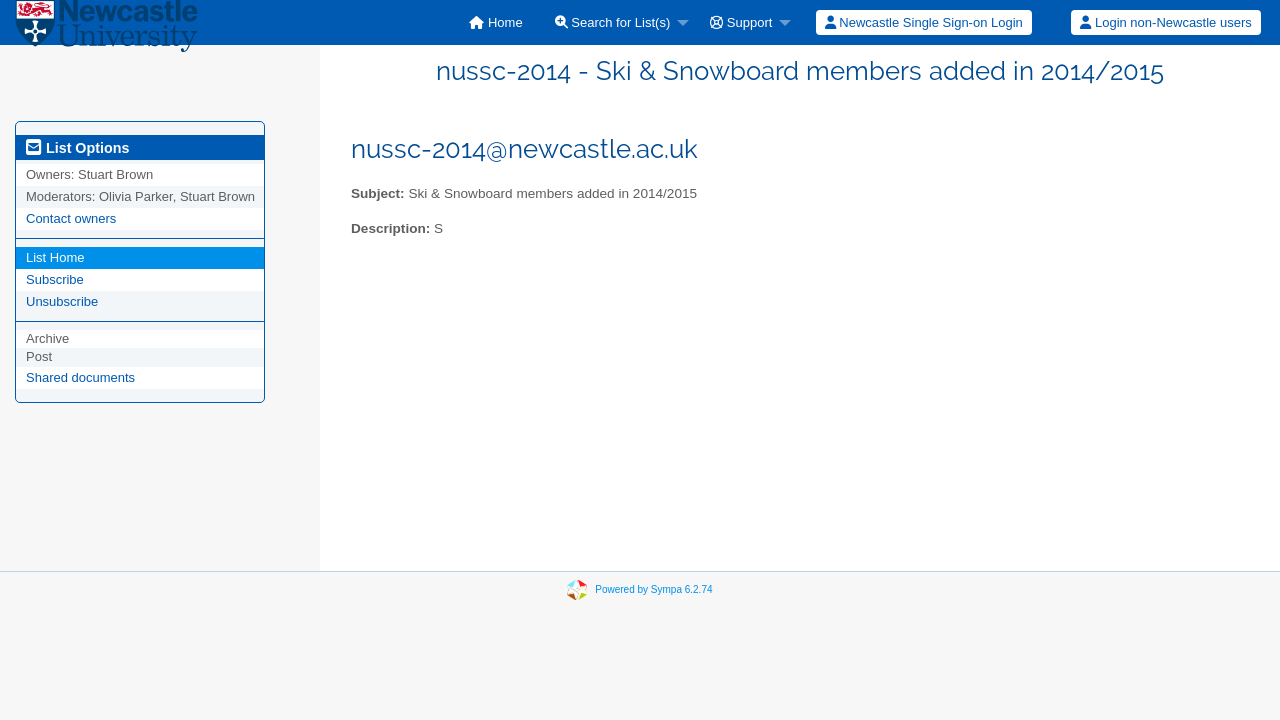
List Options (77, 148)
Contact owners (71, 218)
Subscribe (55, 279)
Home (495, 22)
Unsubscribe (62, 301)
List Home (55, 257)
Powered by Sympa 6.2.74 (653, 589)
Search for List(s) (613, 22)
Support (741, 22)
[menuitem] (495, 22)
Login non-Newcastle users (1165, 22)
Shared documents (80, 377)
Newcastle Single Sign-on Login (924, 22)
